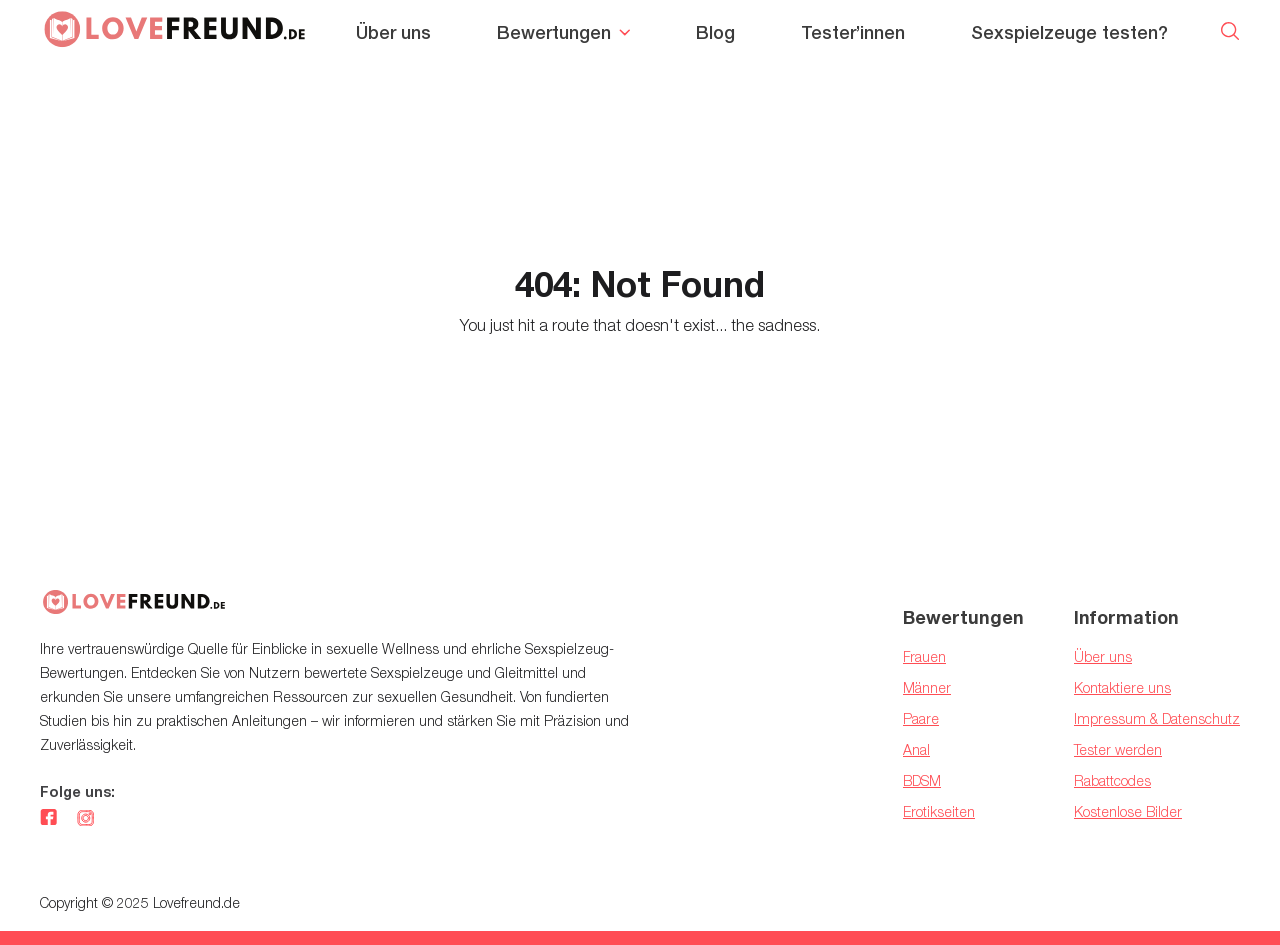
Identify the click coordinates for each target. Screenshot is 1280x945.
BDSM (922, 780)
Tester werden (1118, 749)
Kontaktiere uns (1122, 687)
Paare (921, 718)
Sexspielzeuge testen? (1069, 32)
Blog (715, 32)
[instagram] (85, 819)
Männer (927, 687)
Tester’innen (853, 32)
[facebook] (48, 819)
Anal (916, 749)
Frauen (924, 656)
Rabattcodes (1112, 780)
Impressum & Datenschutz (1157, 718)
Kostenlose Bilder (1128, 811)
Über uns (393, 32)
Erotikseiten (939, 811)
